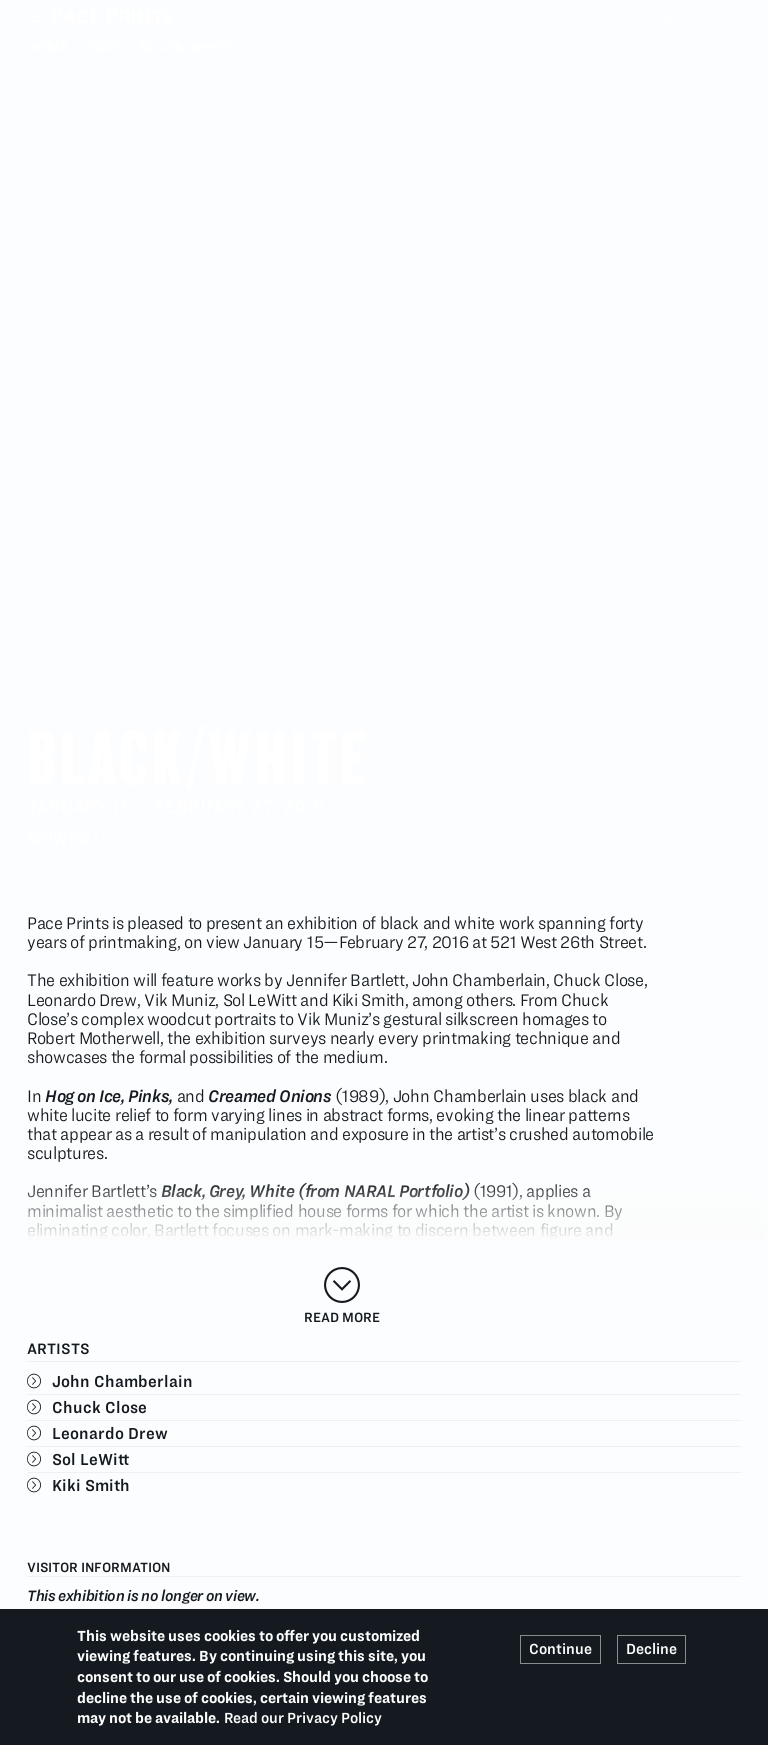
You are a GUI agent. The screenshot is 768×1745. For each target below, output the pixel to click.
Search (729, 16)
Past (104, 47)
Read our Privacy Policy (303, 1718)
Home (48, 47)
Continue (560, 1649)
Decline (651, 1649)
